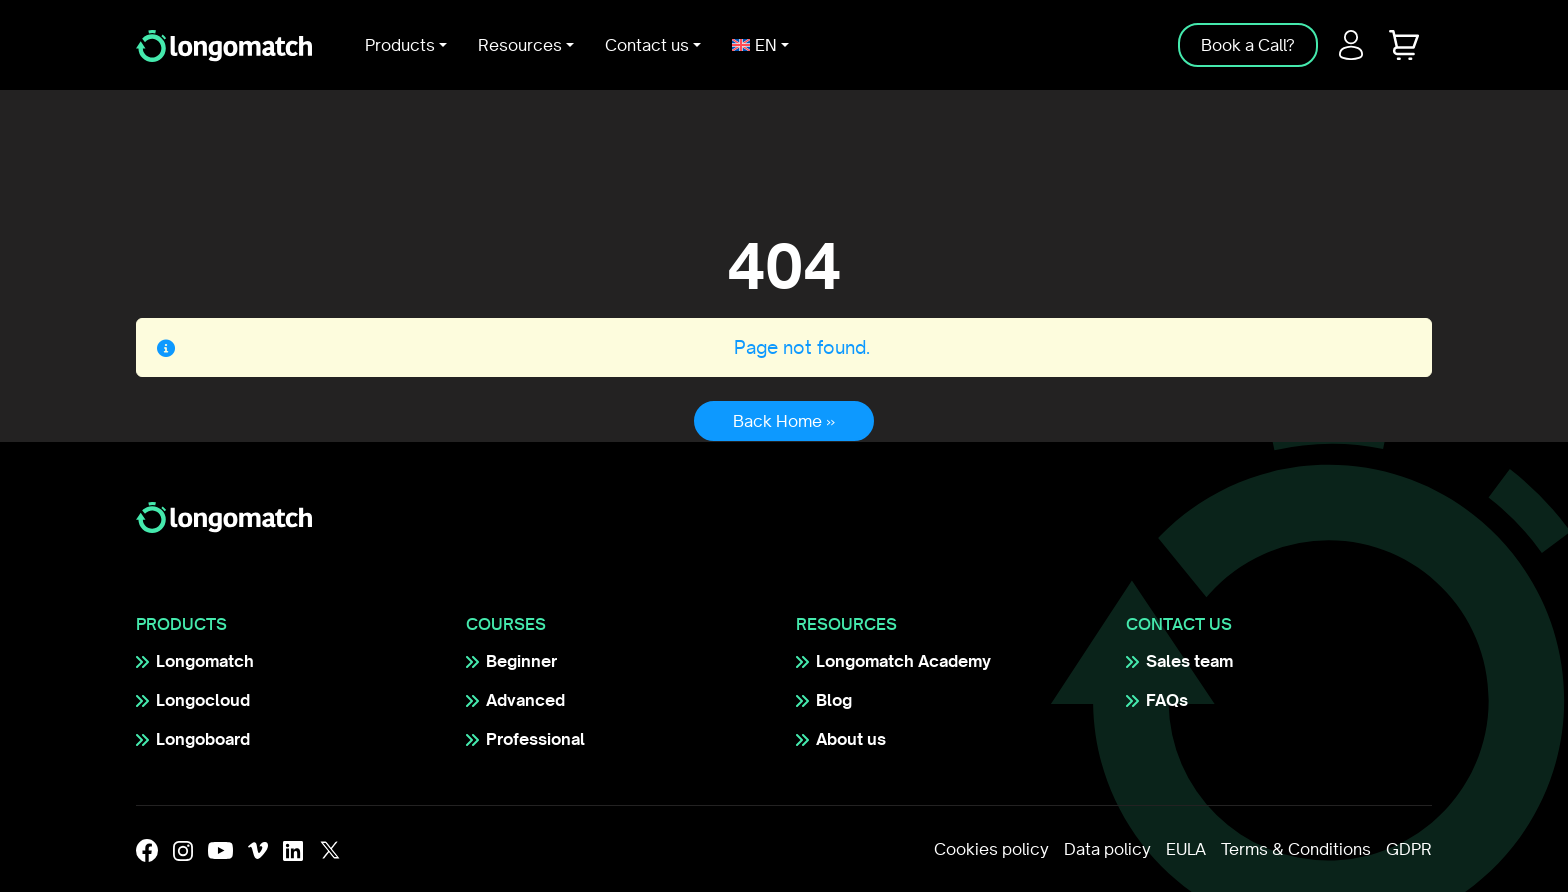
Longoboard (203, 739)
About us (851, 739)
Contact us (647, 45)
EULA (1186, 849)
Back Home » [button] (784, 421)
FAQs (1167, 700)
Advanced (525, 700)
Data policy (1107, 849)
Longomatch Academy (903, 661)
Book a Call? (1248, 45)
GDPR (1409, 849)
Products (400, 45)
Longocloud (203, 700)
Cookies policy (991, 849)
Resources (520, 45)
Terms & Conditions (1296, 849)
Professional (535, 739)
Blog (834, 700)
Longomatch (205, 661)
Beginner (521, 661)
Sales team (1189, 661)
